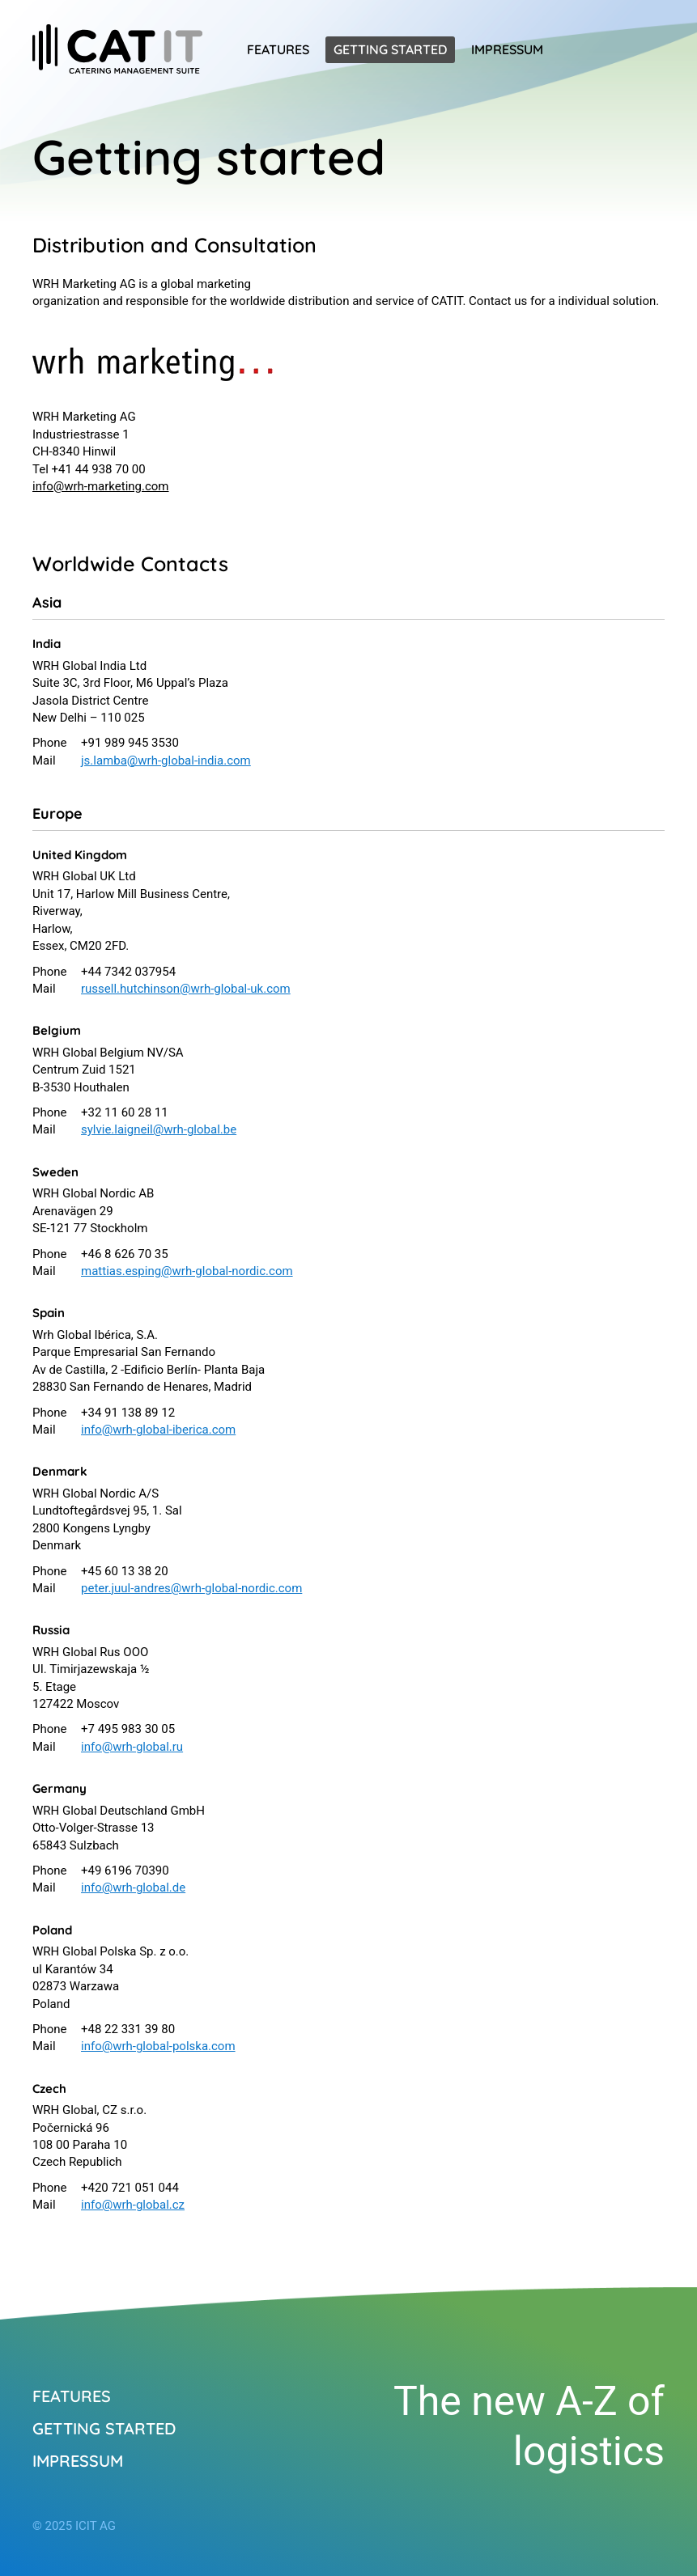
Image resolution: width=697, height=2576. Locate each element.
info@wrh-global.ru (132, 1746)
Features (278, 49)
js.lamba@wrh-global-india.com (166, 760)
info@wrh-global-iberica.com (158, 1429)
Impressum (507, 49)
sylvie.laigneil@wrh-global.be (158, 1129)
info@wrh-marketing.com (100, 486)
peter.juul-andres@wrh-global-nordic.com (191, 1588)
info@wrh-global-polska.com (158, 2046)
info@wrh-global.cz (133, 2204)
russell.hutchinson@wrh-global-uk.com (186, 988)
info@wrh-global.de (133, 1887)
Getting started (390, 49)
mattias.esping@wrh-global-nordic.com (187, 1271)
